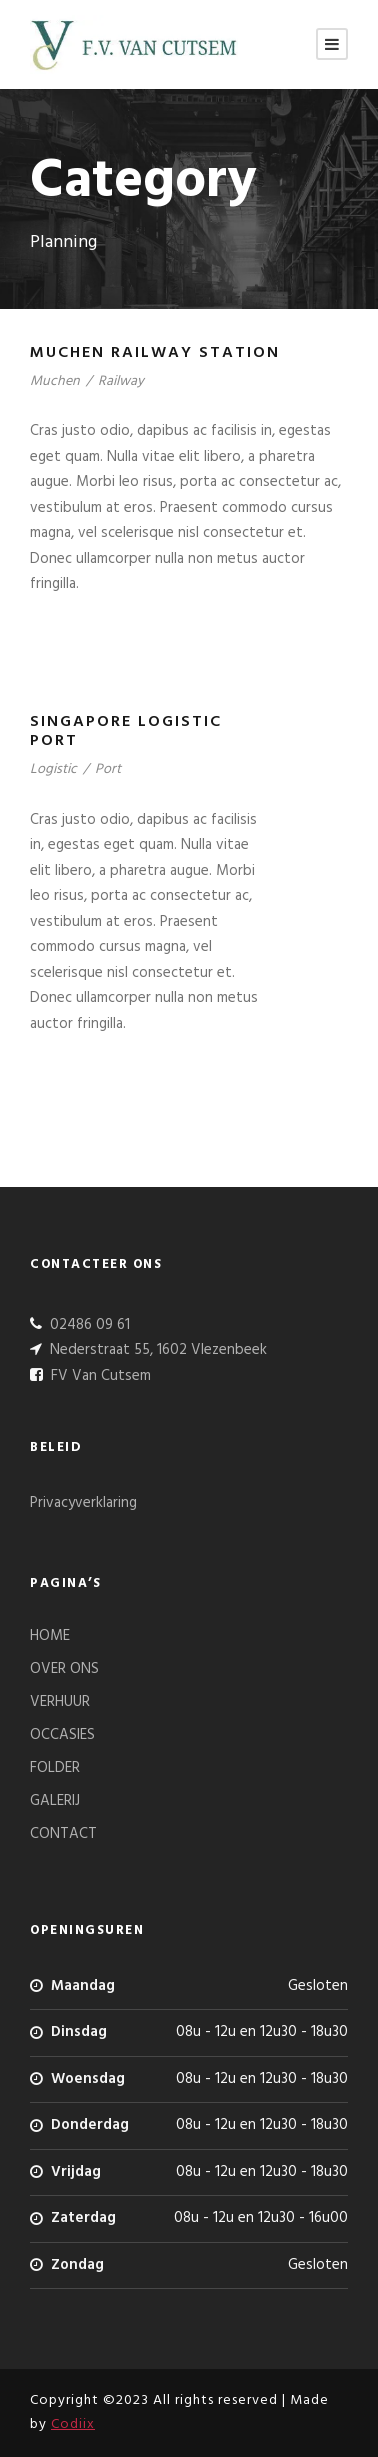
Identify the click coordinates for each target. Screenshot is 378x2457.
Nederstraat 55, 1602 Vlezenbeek (156, 1350)
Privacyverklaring (83, 1503)
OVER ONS (64, 1669)
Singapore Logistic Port (126, 731)
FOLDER (55, 1768)
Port (108, 769)
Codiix (73, 2424)
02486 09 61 (88, 1325)
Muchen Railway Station (155, 353)
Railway (121, 381)
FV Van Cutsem (99, 1376)
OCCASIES (62, 1735)
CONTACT (63, 1834)
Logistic (53, 769)
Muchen (55, 381)
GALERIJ (55, 1801)
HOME (50, 1636)
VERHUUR (60, 1702)
